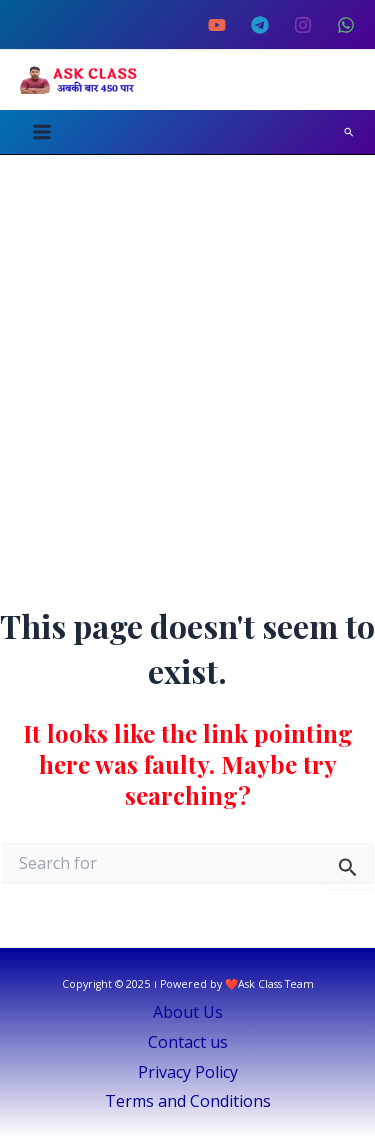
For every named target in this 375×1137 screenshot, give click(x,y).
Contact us (188, 1042)
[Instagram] (303, 25)
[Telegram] (260, 25)
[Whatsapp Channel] (346, 25)
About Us (188, 1012)
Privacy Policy (188, 1072)
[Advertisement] (187, 352)
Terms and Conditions (188, 1101)
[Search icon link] (349, 132)
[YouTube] (217, 25)
